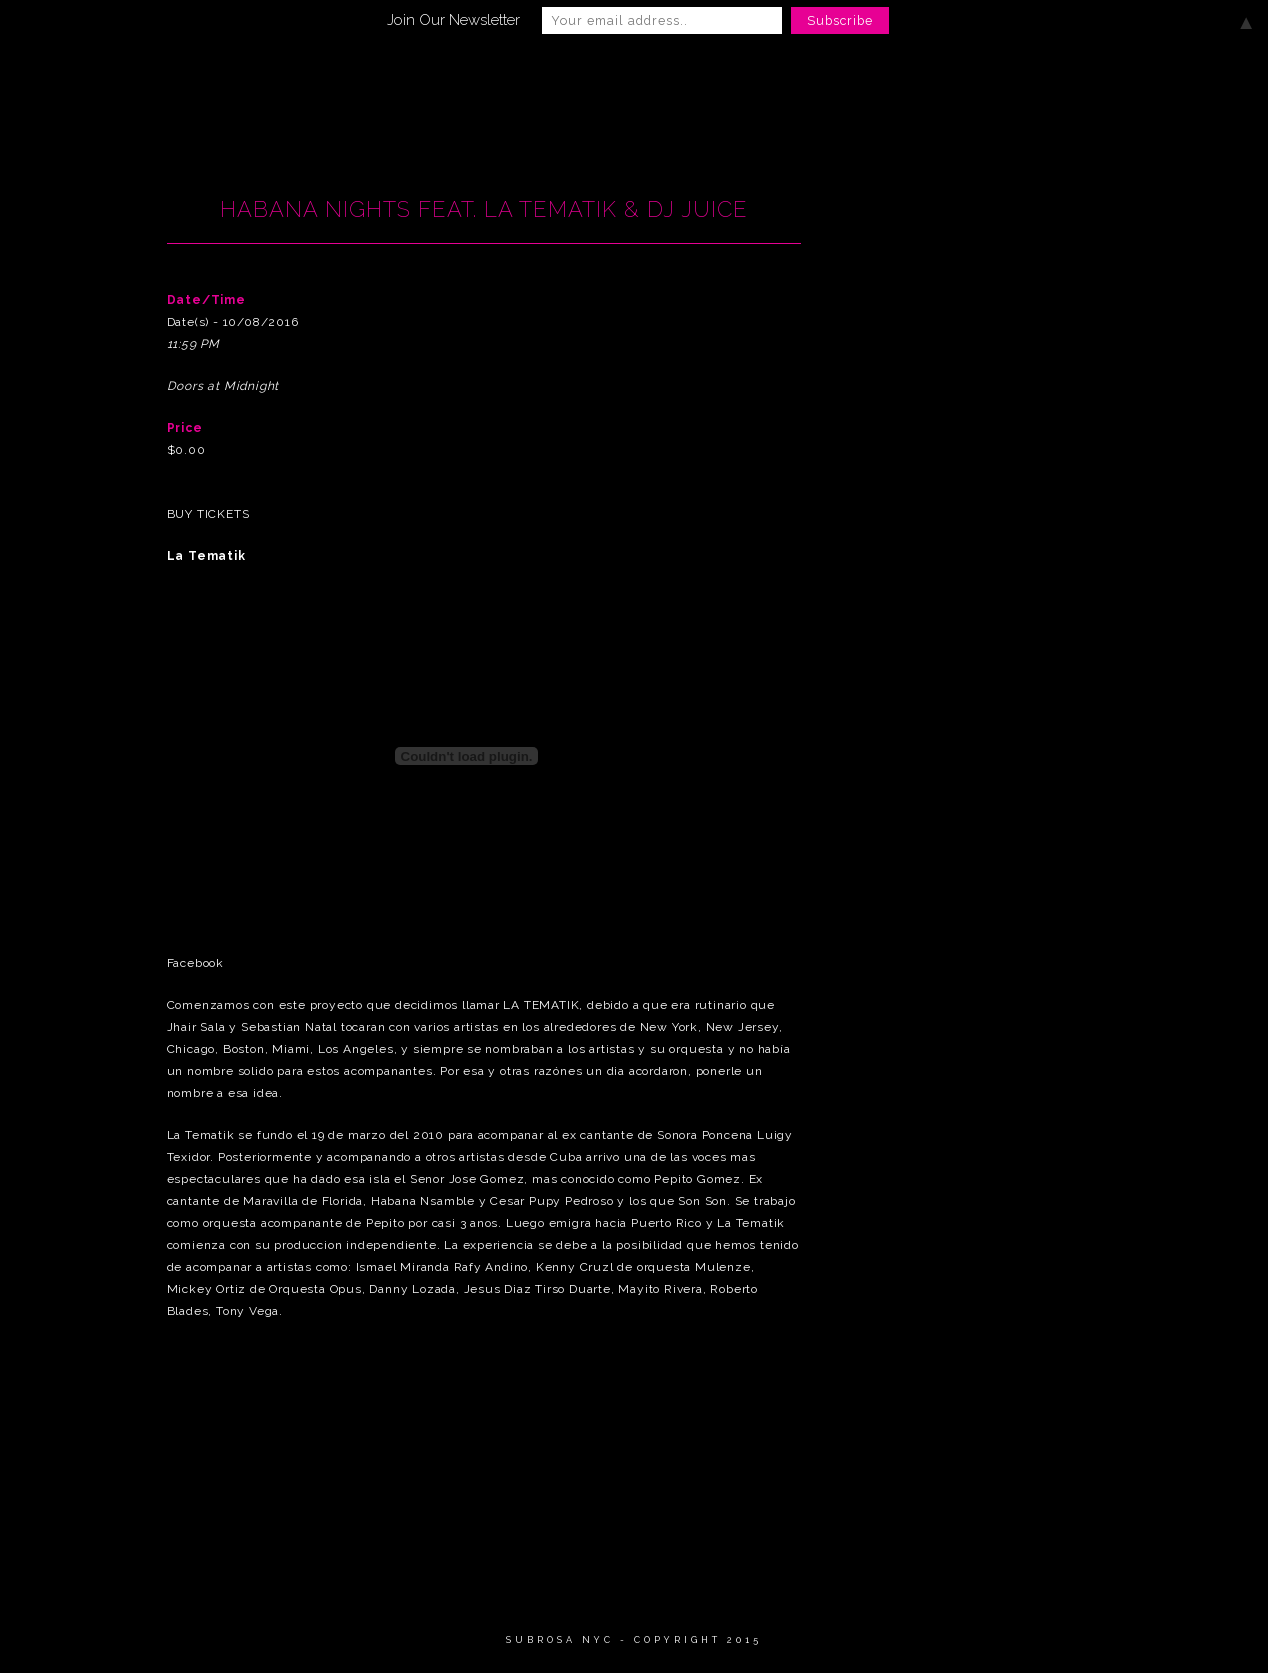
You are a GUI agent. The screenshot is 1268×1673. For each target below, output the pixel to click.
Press (995, 77)
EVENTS (538, 77)
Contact (1094, 77)
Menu (742, 77)
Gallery (644, 77)
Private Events (868, 77)
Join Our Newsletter (453, 20)
